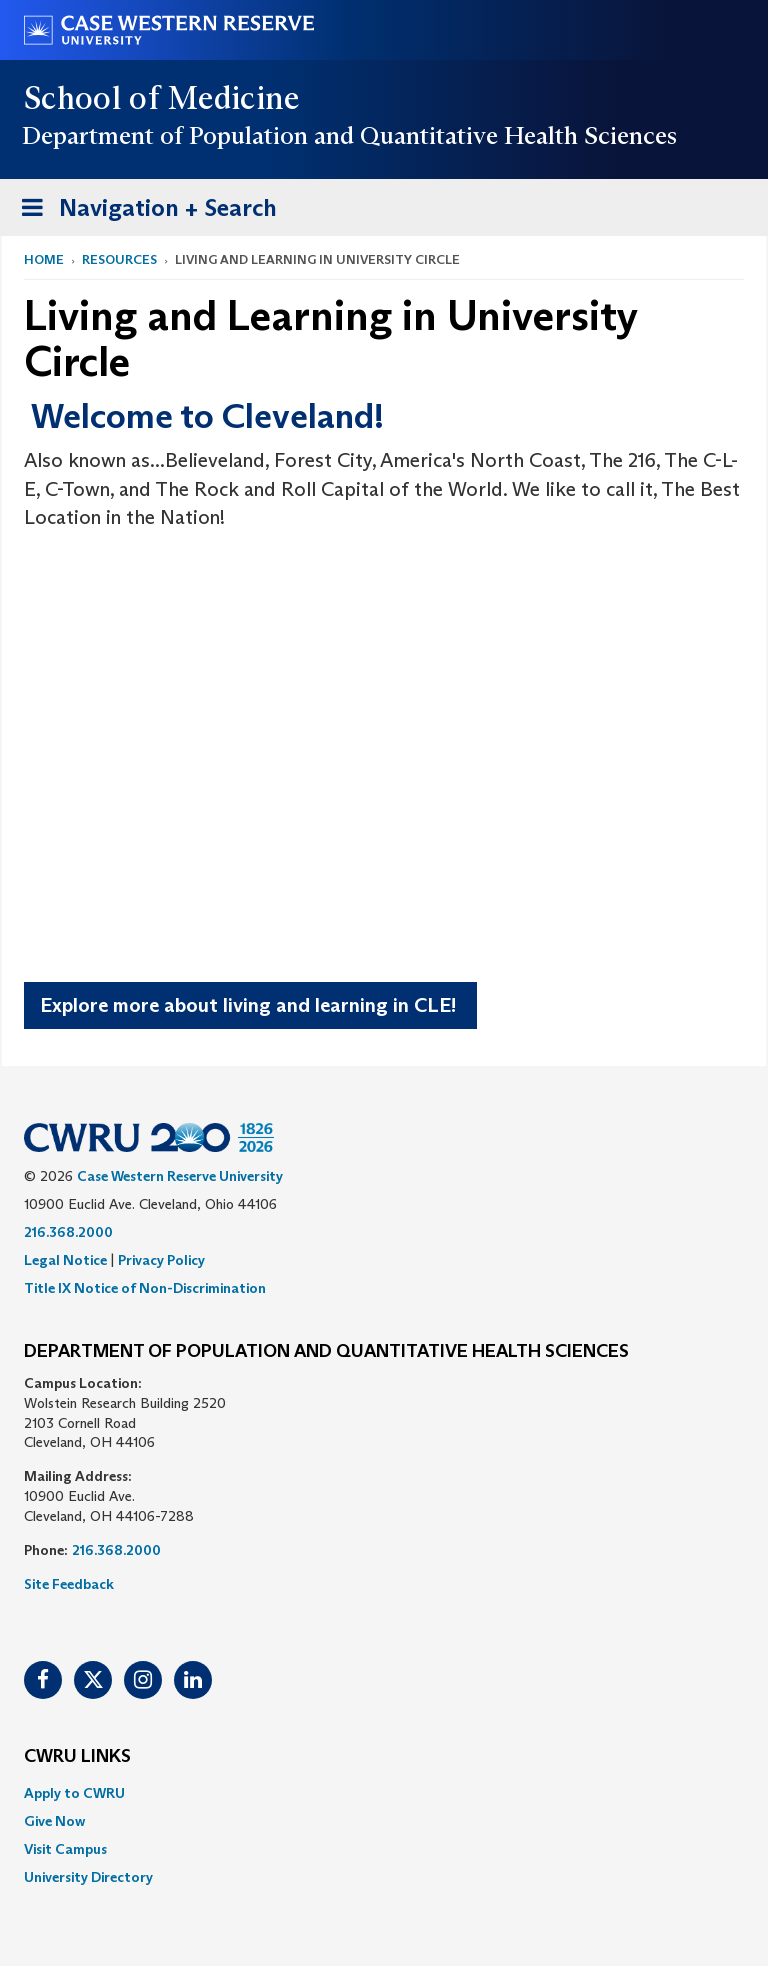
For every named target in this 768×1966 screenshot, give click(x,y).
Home (44, 259)
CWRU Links (77, 1757)
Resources (119, 259)
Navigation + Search (143, 211)
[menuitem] (384, 1793)
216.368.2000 (68, 1232)
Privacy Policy (161, 1260)
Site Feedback (69, 1584)
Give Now (54, 1821)
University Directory (88, 1877)
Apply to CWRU (74, 1793)
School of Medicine (162, 98)
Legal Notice (65, 1260)
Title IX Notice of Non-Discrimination (145, 1288)
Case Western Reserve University (180, 1176)
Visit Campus (65, 1849)
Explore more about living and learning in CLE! (250, 1005)
